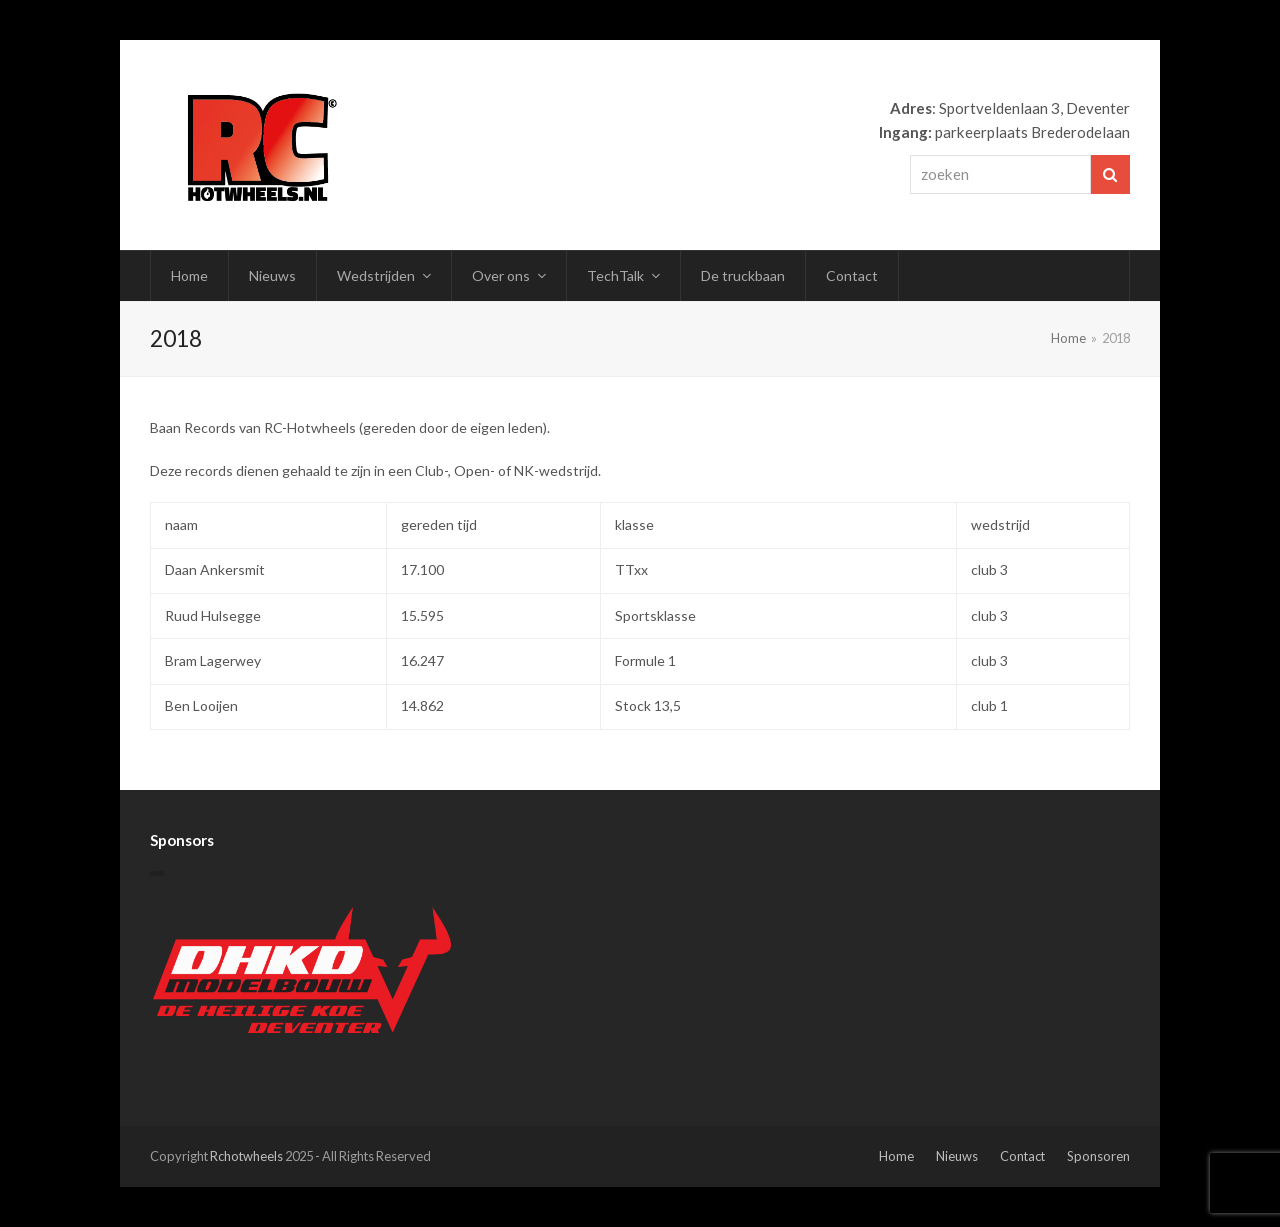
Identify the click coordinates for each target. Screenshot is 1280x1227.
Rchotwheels (246, 1156)
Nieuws (957, 1156)
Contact (1022, 1156)
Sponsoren (1098, 1156)
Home (896, 1156)
